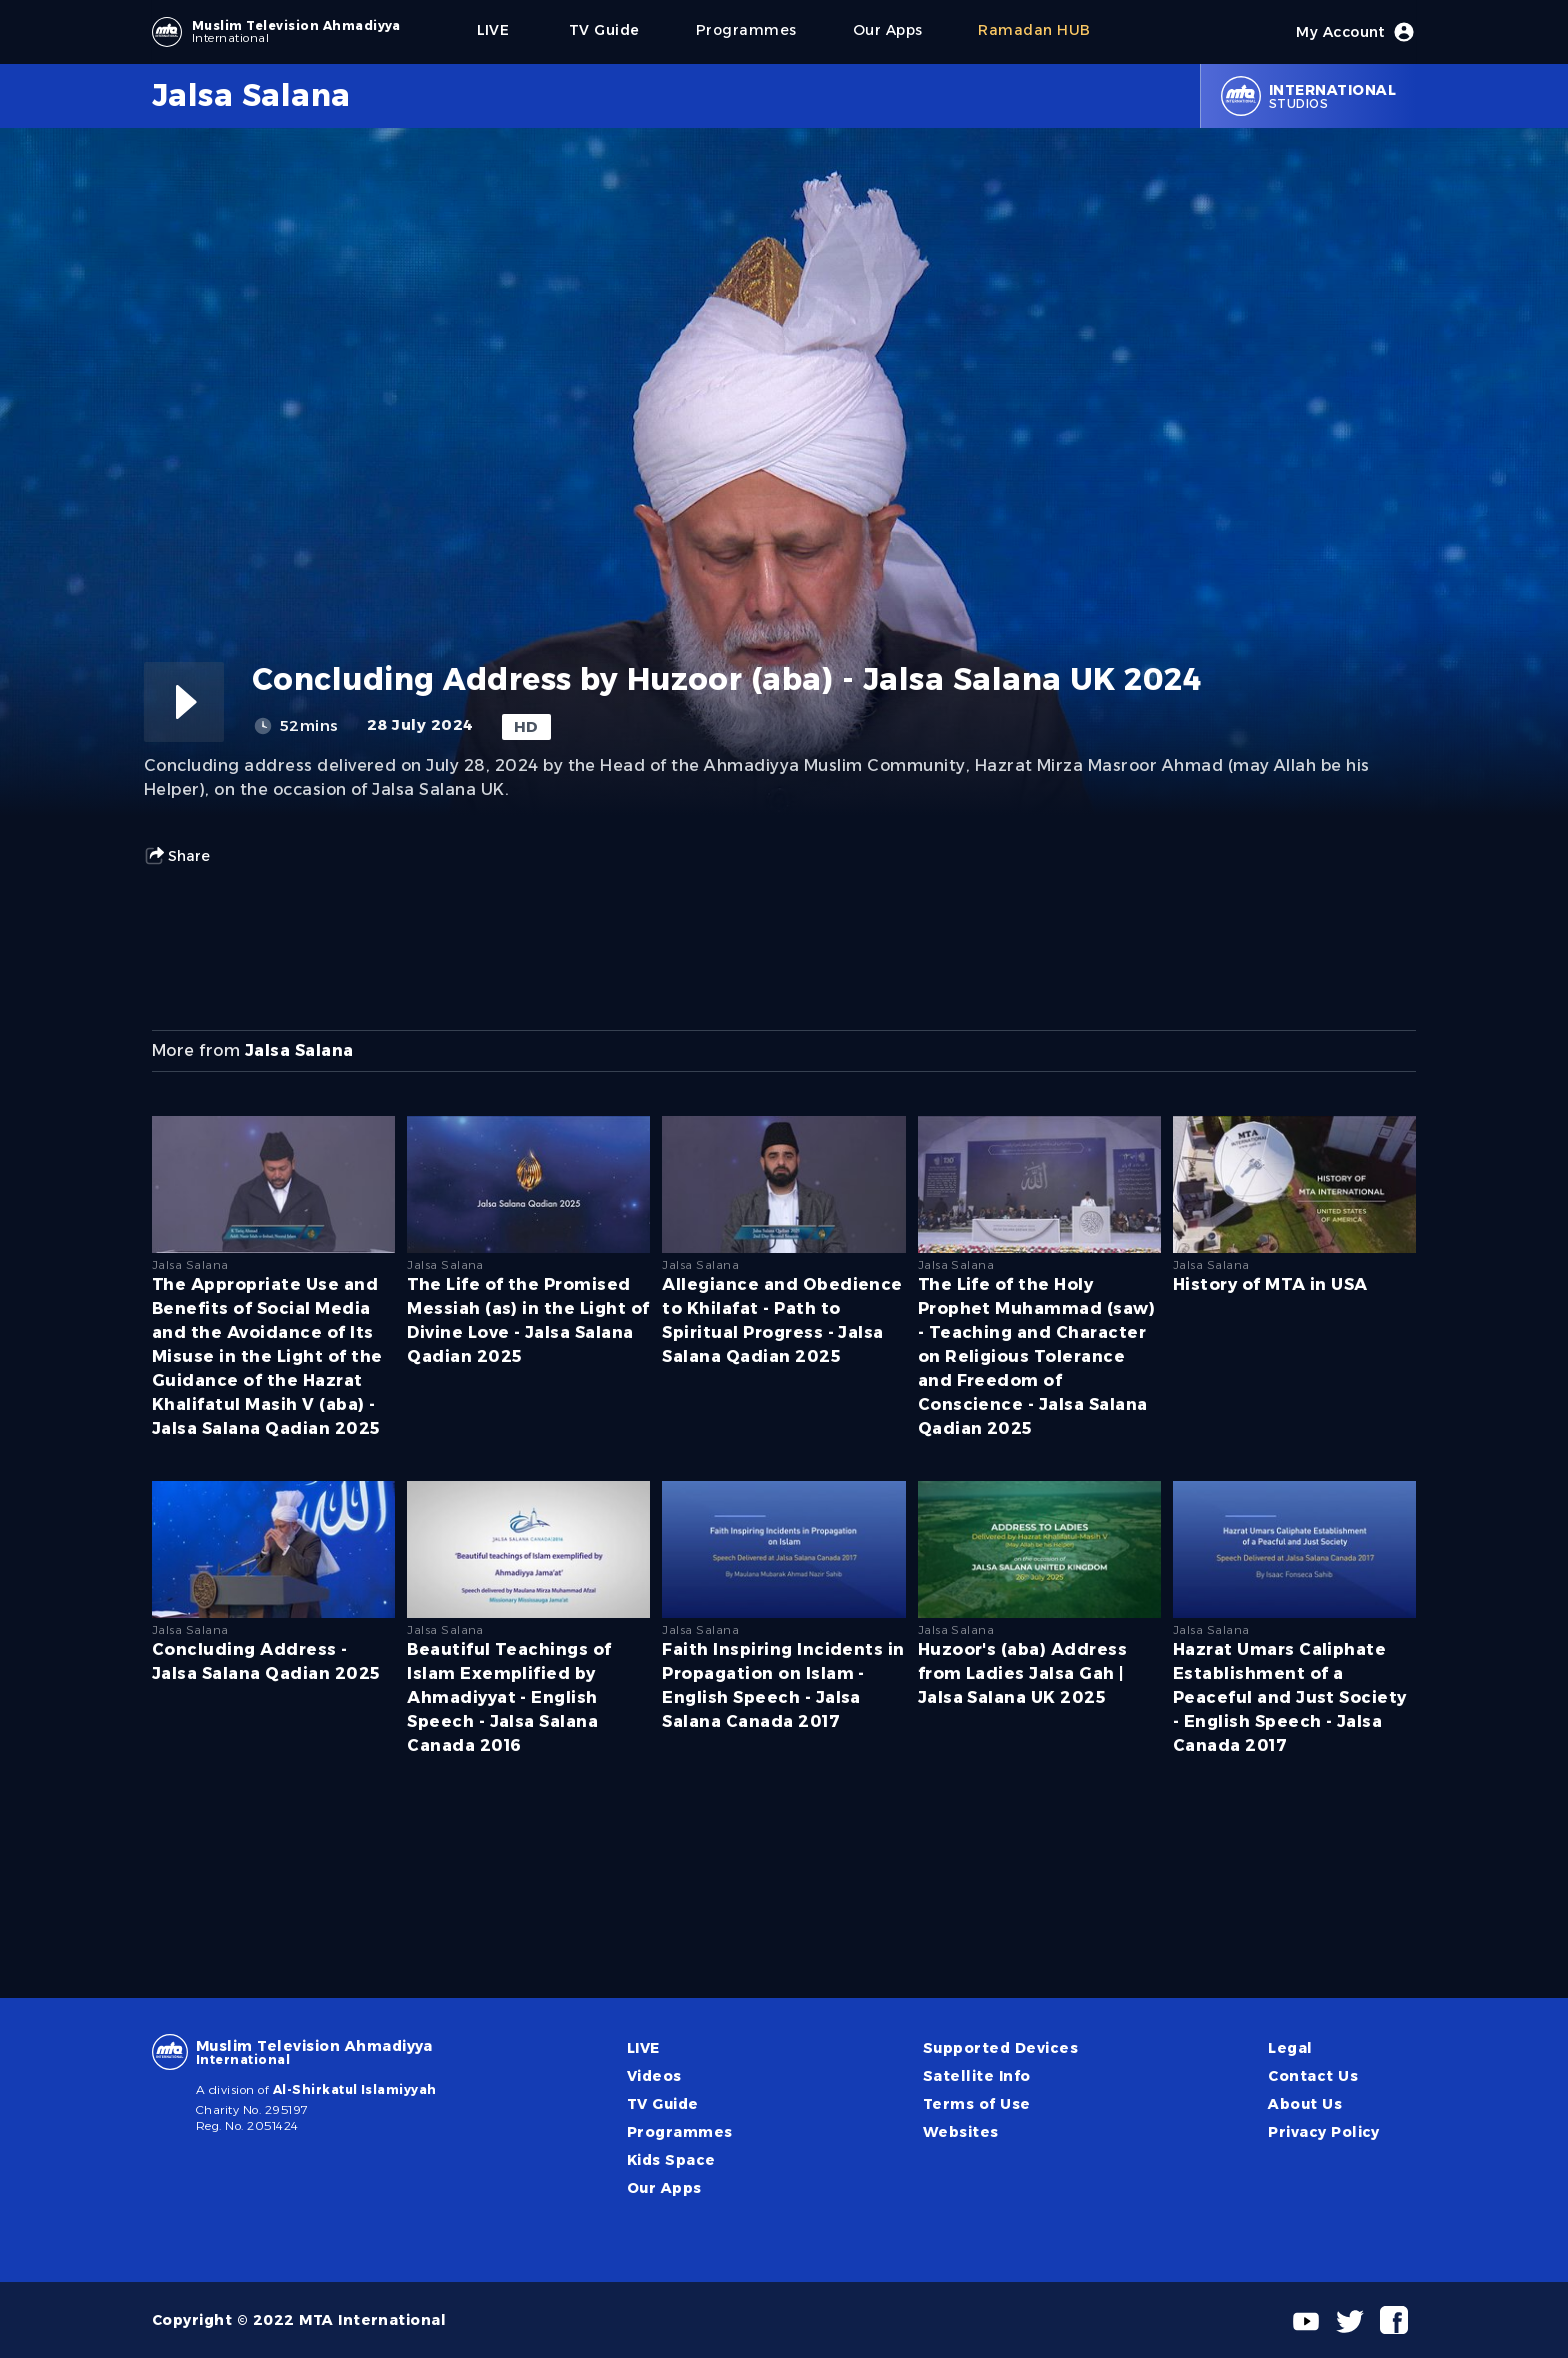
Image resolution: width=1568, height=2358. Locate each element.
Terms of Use (977, 2104)
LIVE (643, 2048)
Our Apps (664, 2188)
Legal (1290, 2048)
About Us (1305, 2104)
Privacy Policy (1324, 2132)
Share (177, 856)
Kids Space (671, 2160)
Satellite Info (977, 2076)
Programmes (680, 2132)
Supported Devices (1000, 2048)
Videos (654, 2076)
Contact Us (1313, 2076)
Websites (961, 2132)
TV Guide (663, 2104)
